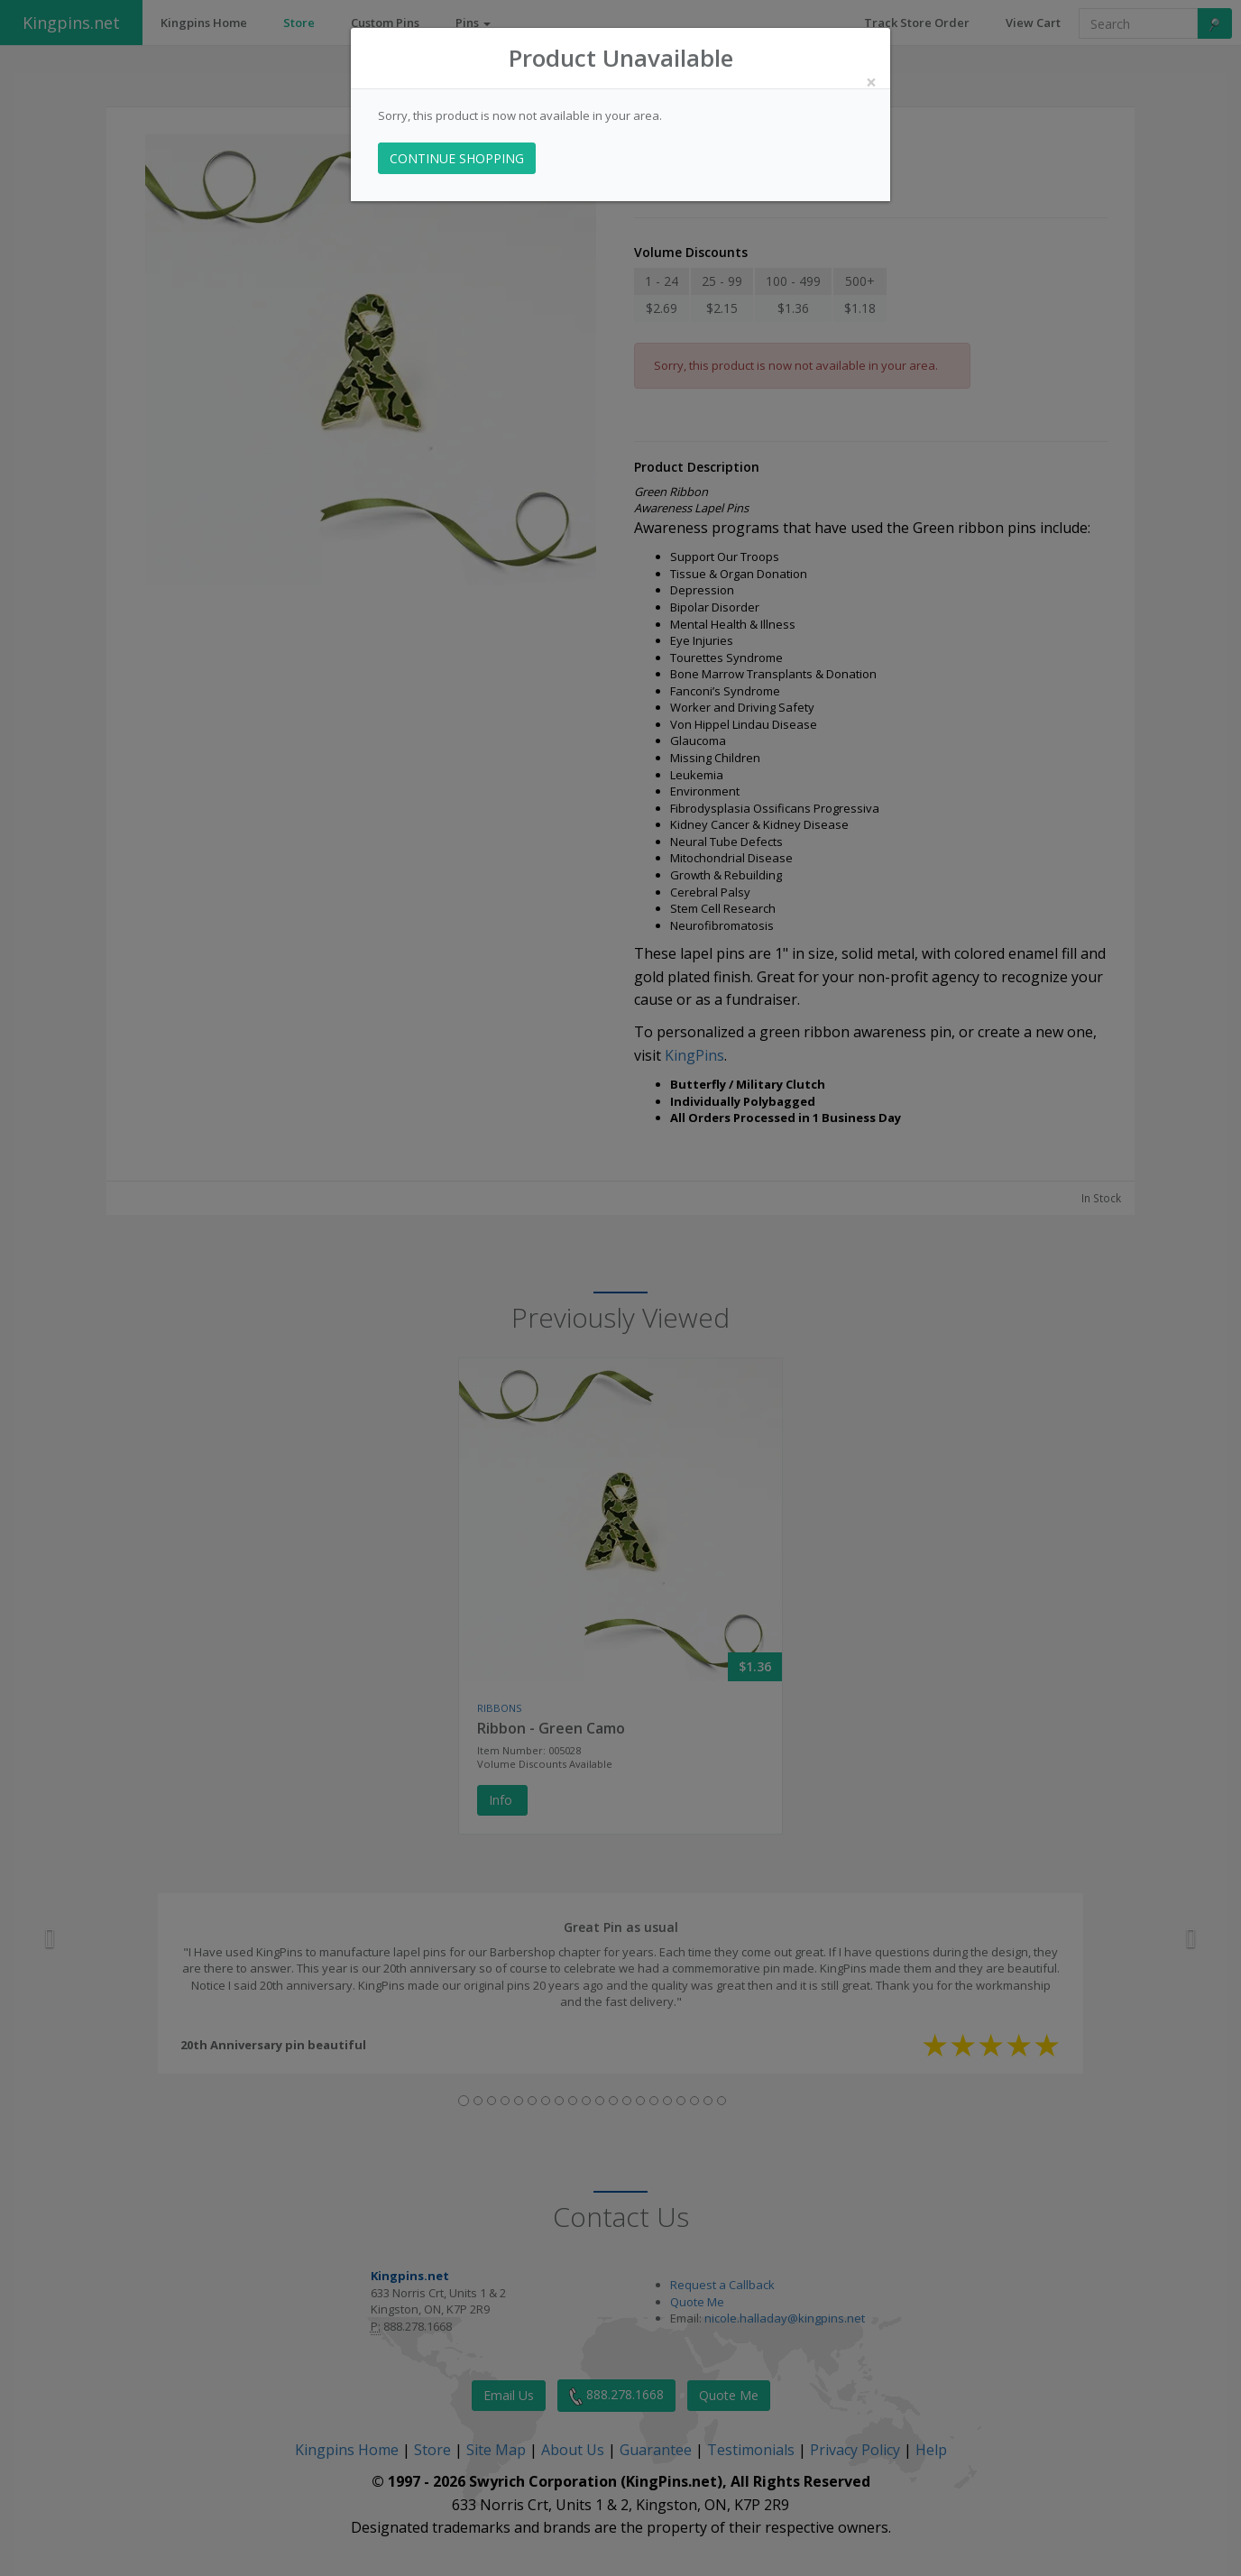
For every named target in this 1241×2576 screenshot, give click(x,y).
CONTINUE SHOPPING (457, 158)
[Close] (871, 82)
